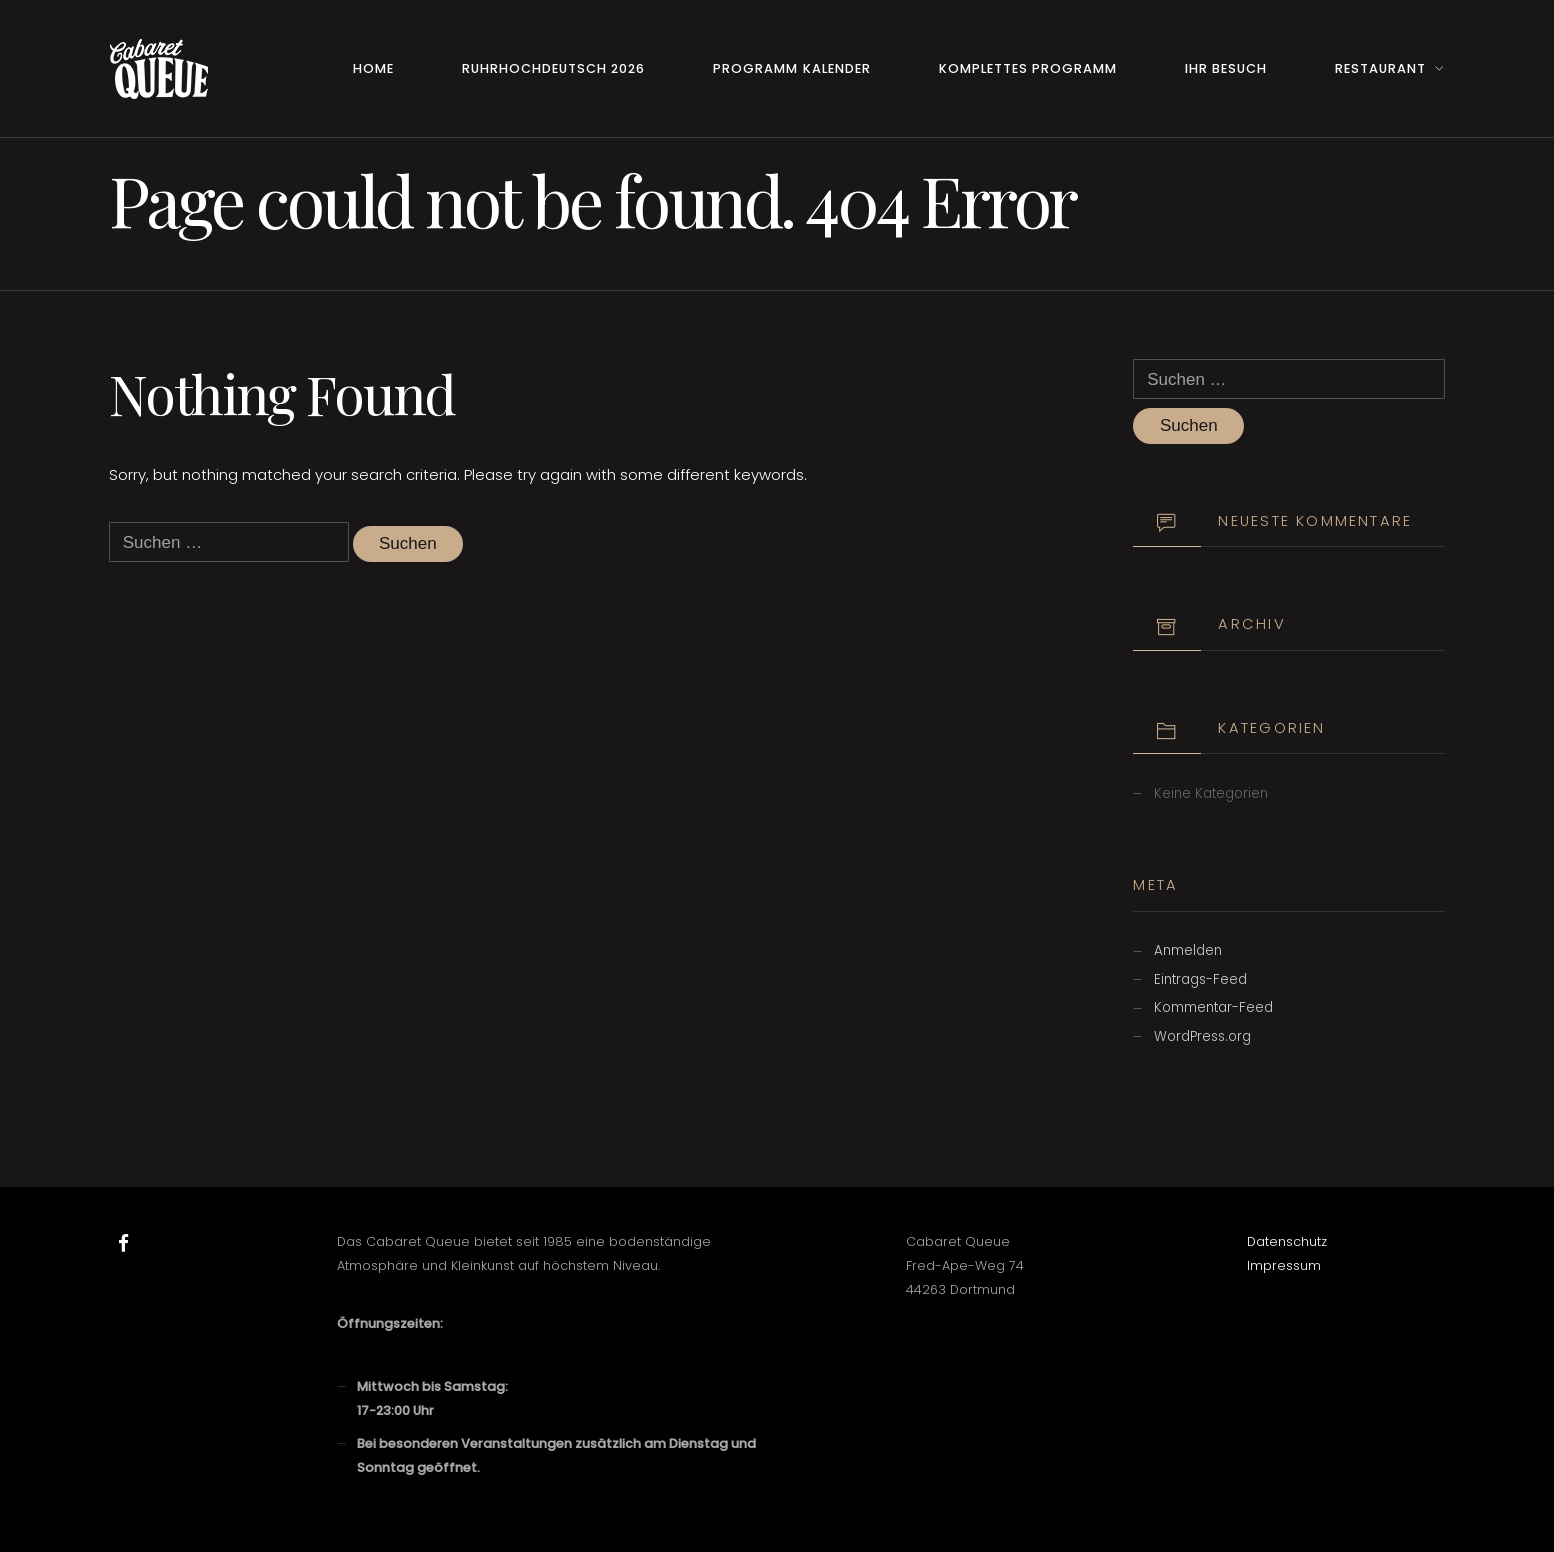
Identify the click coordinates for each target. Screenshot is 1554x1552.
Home (373, 68)
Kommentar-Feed (1213, 1007)
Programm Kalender (791, 68)
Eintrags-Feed (1200, 979)
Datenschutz (1287, 1241)
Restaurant (1380, 68)
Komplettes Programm (1028, 68)
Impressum (1284, 1265)
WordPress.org (1202, 1036)
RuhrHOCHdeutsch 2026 (553, 68)
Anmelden (1188, 950)
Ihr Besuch (1226, 68)
